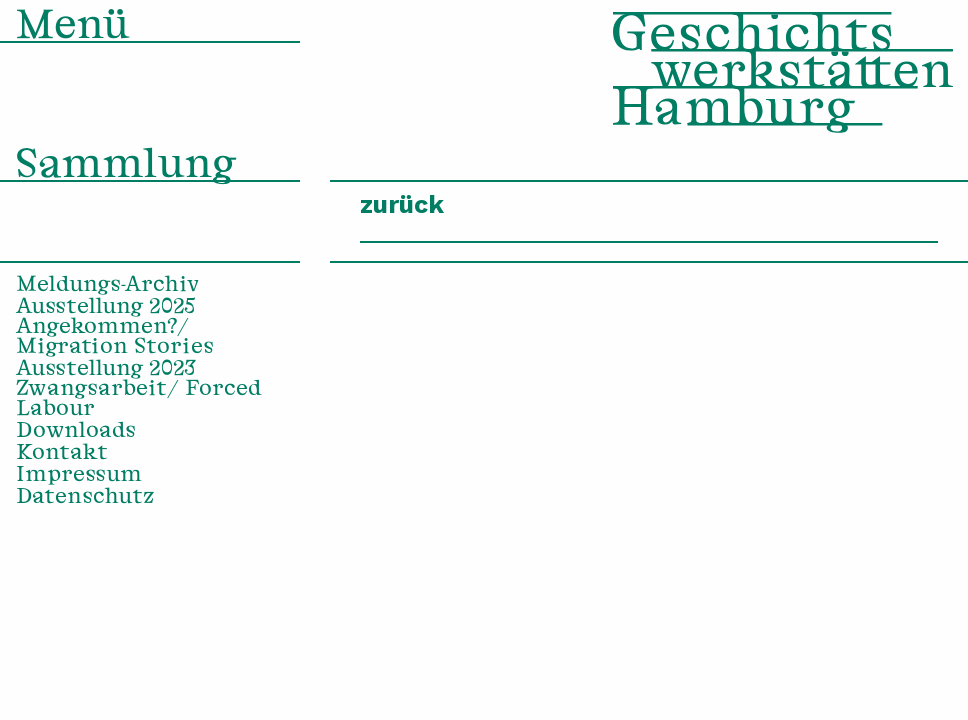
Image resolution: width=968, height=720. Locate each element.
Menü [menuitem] (73, 29)
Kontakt (62, 454)
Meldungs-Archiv (108, 286)
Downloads (76, 432)
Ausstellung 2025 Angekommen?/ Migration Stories (115, 328)
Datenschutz (85, 498)
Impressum (79, 476)
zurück (402, 204)
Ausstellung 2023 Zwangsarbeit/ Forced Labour (138, 390)
